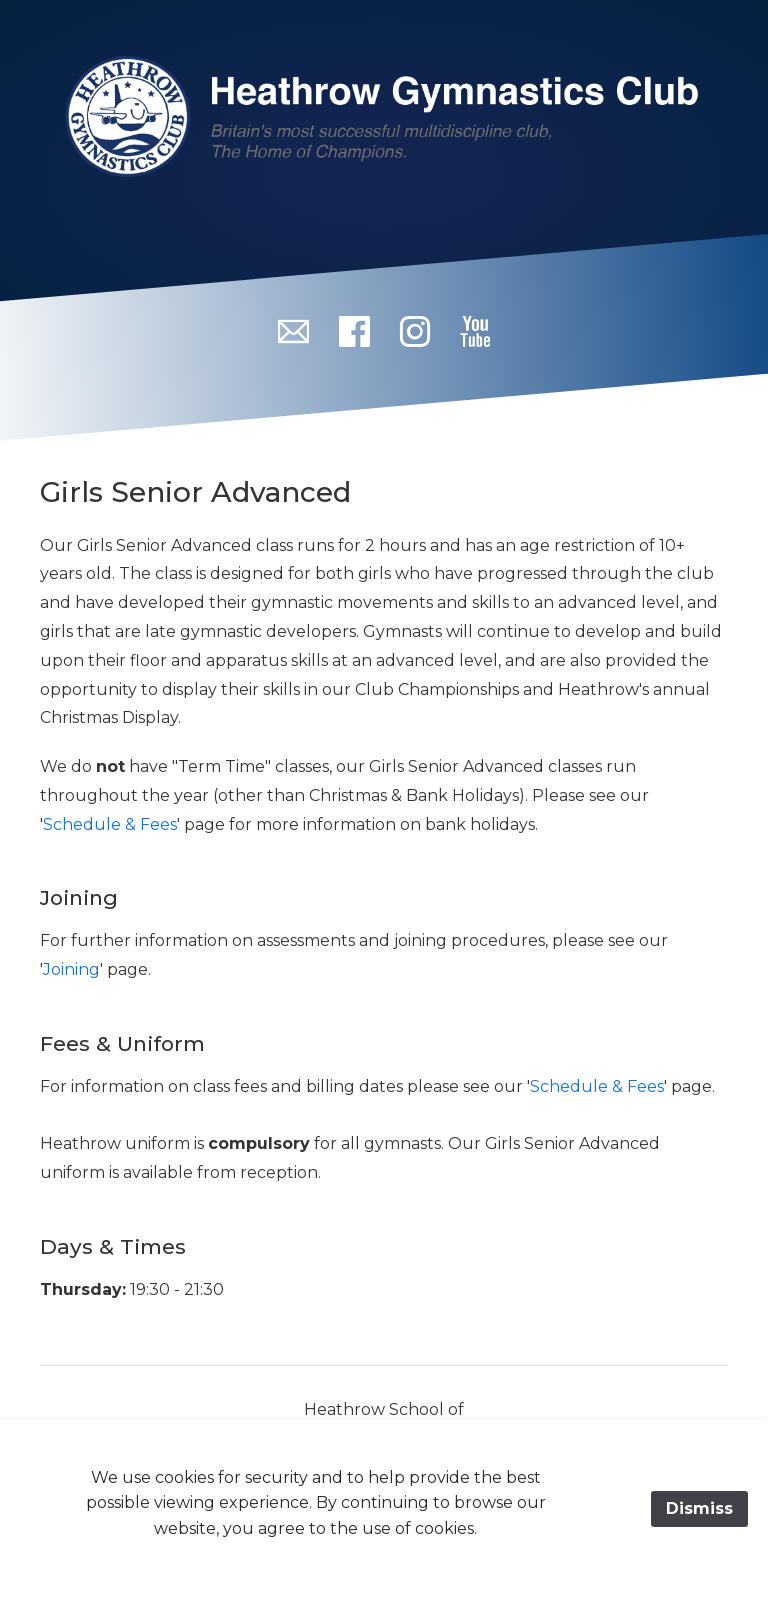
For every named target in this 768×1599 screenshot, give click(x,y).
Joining (71, 969)
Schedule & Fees (110, 824)
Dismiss (699, 1508)
